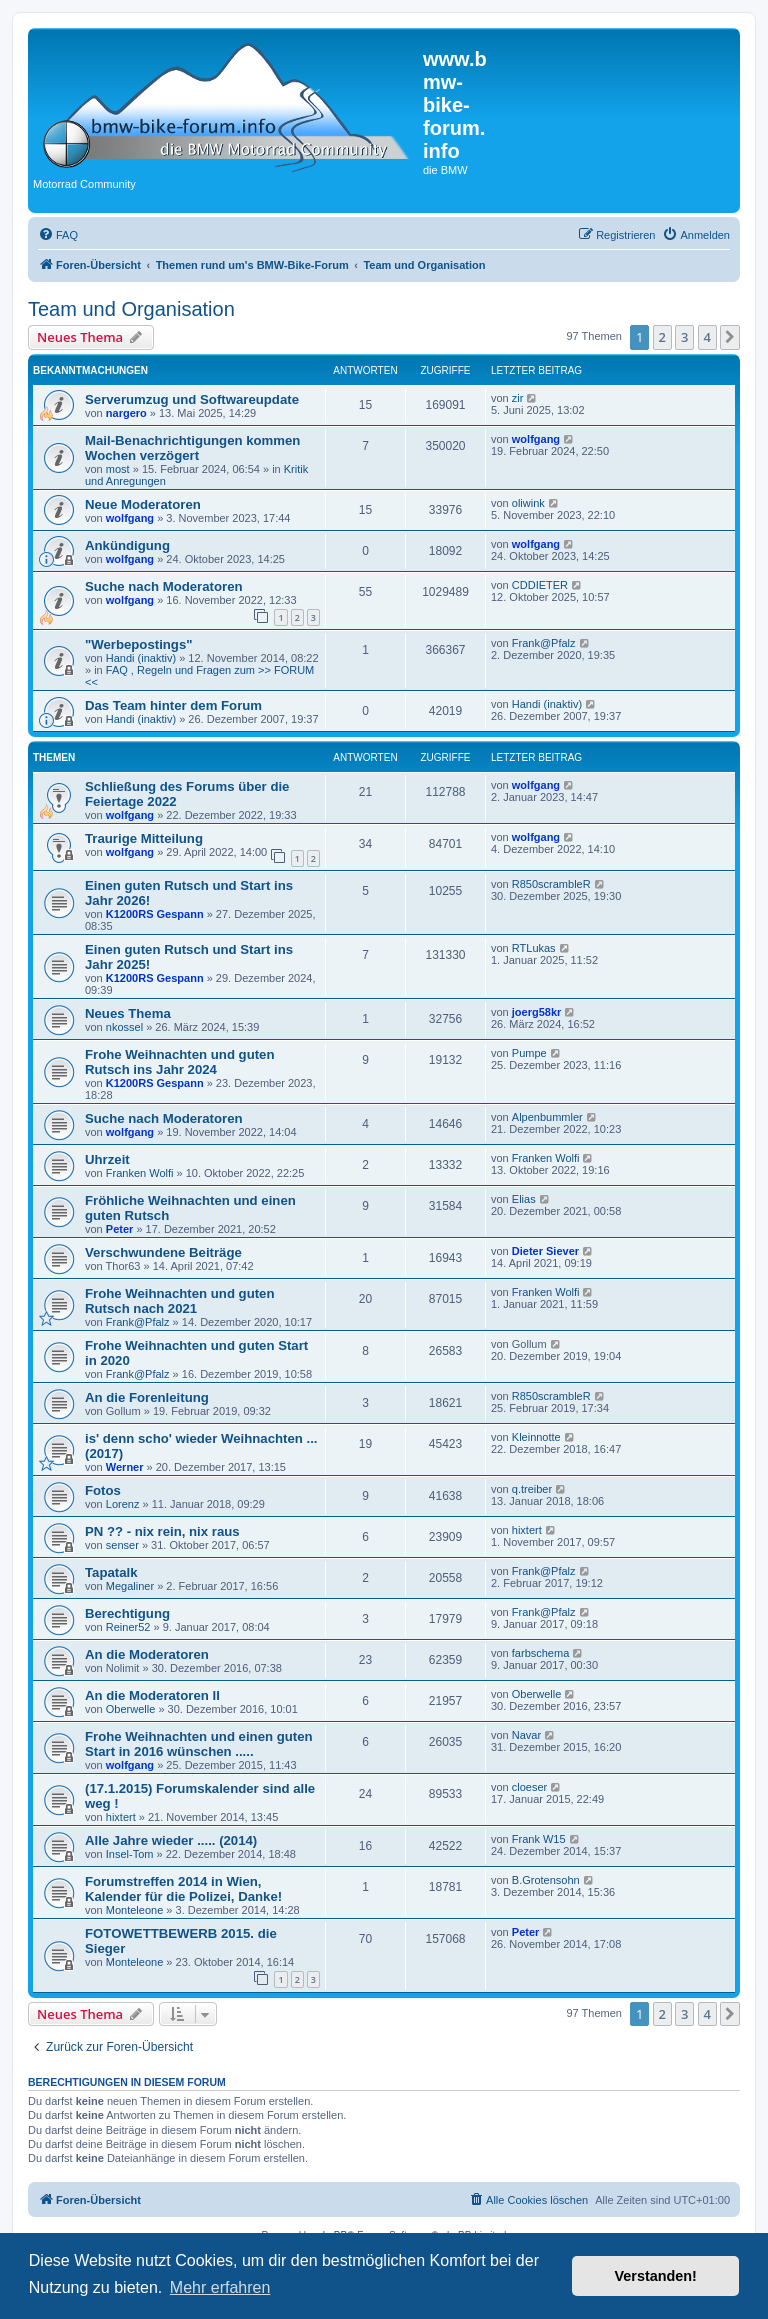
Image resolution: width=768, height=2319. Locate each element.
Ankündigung (127, 545)
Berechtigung (127, 1613)
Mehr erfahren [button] (220, 2287)
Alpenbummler (547, 1117)
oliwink (528, 503)
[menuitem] (58, 235)
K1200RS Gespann (155, 914)
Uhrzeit (107, 1159)
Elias (524, 1199)
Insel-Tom (130, 1854)
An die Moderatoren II (152, 1695)
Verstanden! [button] (656, 2276)
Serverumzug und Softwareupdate (192, 399)
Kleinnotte (536, 1437)
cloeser (529, 1787)
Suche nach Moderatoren (164, 586)
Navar (526, 1735)
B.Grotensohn (546, 1880)
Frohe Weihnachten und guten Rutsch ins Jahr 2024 (180, 1062)
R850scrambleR (551, 884)
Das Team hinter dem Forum (173, 705)
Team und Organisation (131, 309)
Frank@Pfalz (544, 643)
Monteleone (135, 1910)
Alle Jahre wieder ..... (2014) (171, 1840)
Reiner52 (128, 1627)
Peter (120, 1229)
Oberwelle (131, 1709)
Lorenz (123, 1504)
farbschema (540, 1653)
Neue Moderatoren (143, 504)
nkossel (124, 1027)
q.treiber (532, 1489)
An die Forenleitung (147, 1397)
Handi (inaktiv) (141, 658)
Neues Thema (128, 1013)
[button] (730, 337)
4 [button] (707, 337)
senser (122, 1545)
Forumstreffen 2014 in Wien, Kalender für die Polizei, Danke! (183, 1889)
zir (518, 398)
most (118, 469)
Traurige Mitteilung (144, 838)
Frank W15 (539, 1839)
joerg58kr (537, 1012)
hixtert (527, 1530)
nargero (126, 413)
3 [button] (684, 337)
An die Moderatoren (147, 1654)
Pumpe (529, 1053)
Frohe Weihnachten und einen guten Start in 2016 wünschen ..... (199, 1744)
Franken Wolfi (140, 1173)
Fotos (103, 1490)
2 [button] (662, 337)
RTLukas (534, 948)
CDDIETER (540, 585)
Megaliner (130, 1586)
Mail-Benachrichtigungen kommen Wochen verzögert (192, 448)
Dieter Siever (545, 1251)
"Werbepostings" (139, 644)
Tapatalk (111, 1572)
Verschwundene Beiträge (163, 1252)
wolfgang (536, 439)
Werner (125, 1467)
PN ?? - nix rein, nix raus (162, 1531)
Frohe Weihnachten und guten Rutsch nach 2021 (180, 1301)
